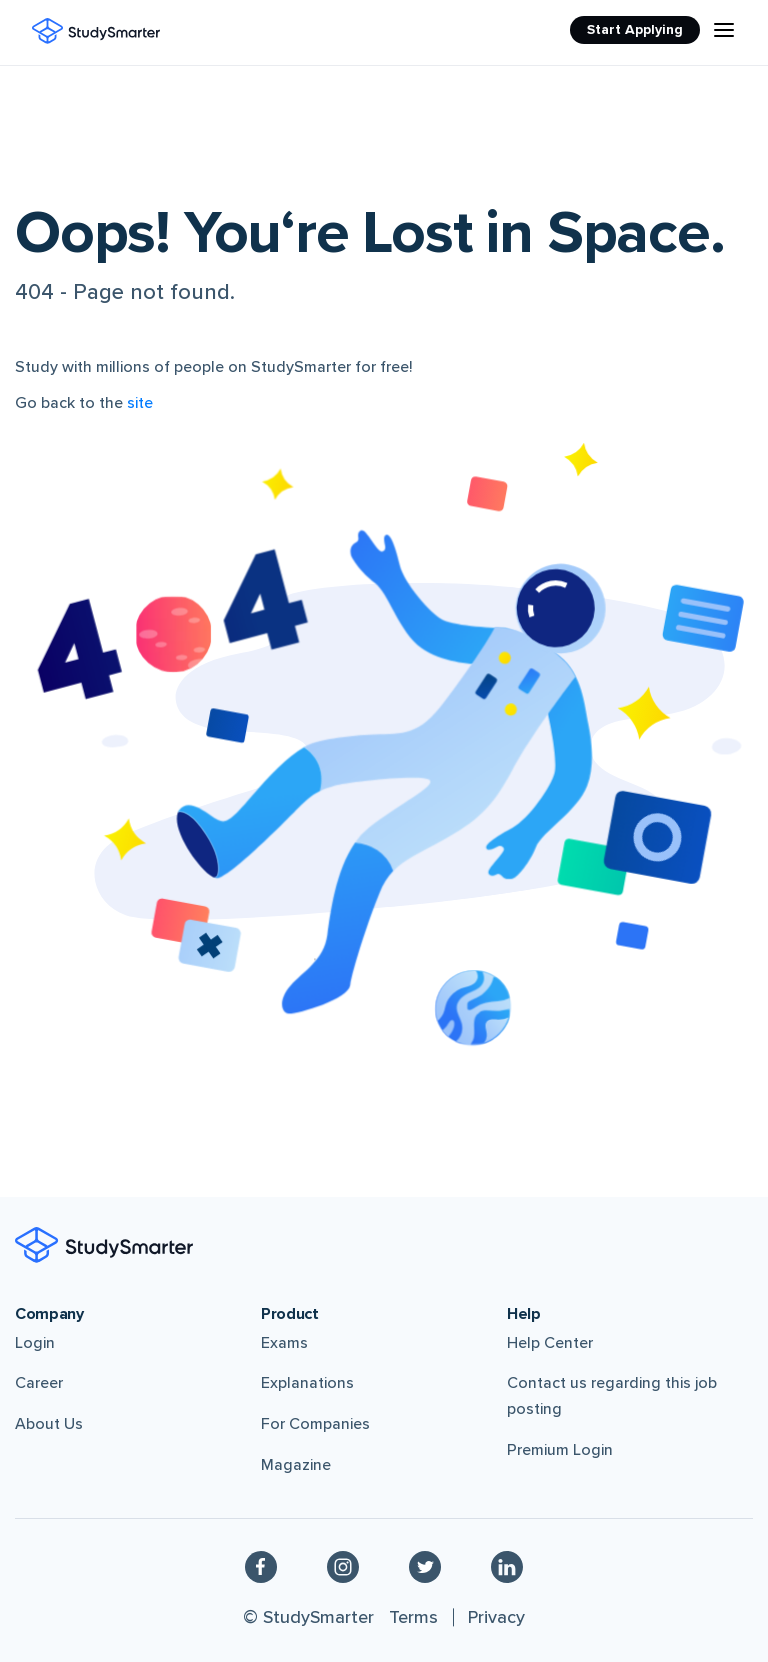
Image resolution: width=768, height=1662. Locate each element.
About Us (49, 1424)
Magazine (296, 1465)
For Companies (315, 1424)
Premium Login (560, 1450)
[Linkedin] (507, 1566)
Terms (413, 1617)
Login (35, 1343)
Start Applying (635, 29)
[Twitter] (425, 1566)
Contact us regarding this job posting (612, 1396)
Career (39, 1383)
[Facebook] (261, 1566)
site (140, 403)
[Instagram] (343, 1566)
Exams (284, 1343)
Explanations (307, 1383)
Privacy (496, 1617)
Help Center (550, 1343)
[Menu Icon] (724, 30)
